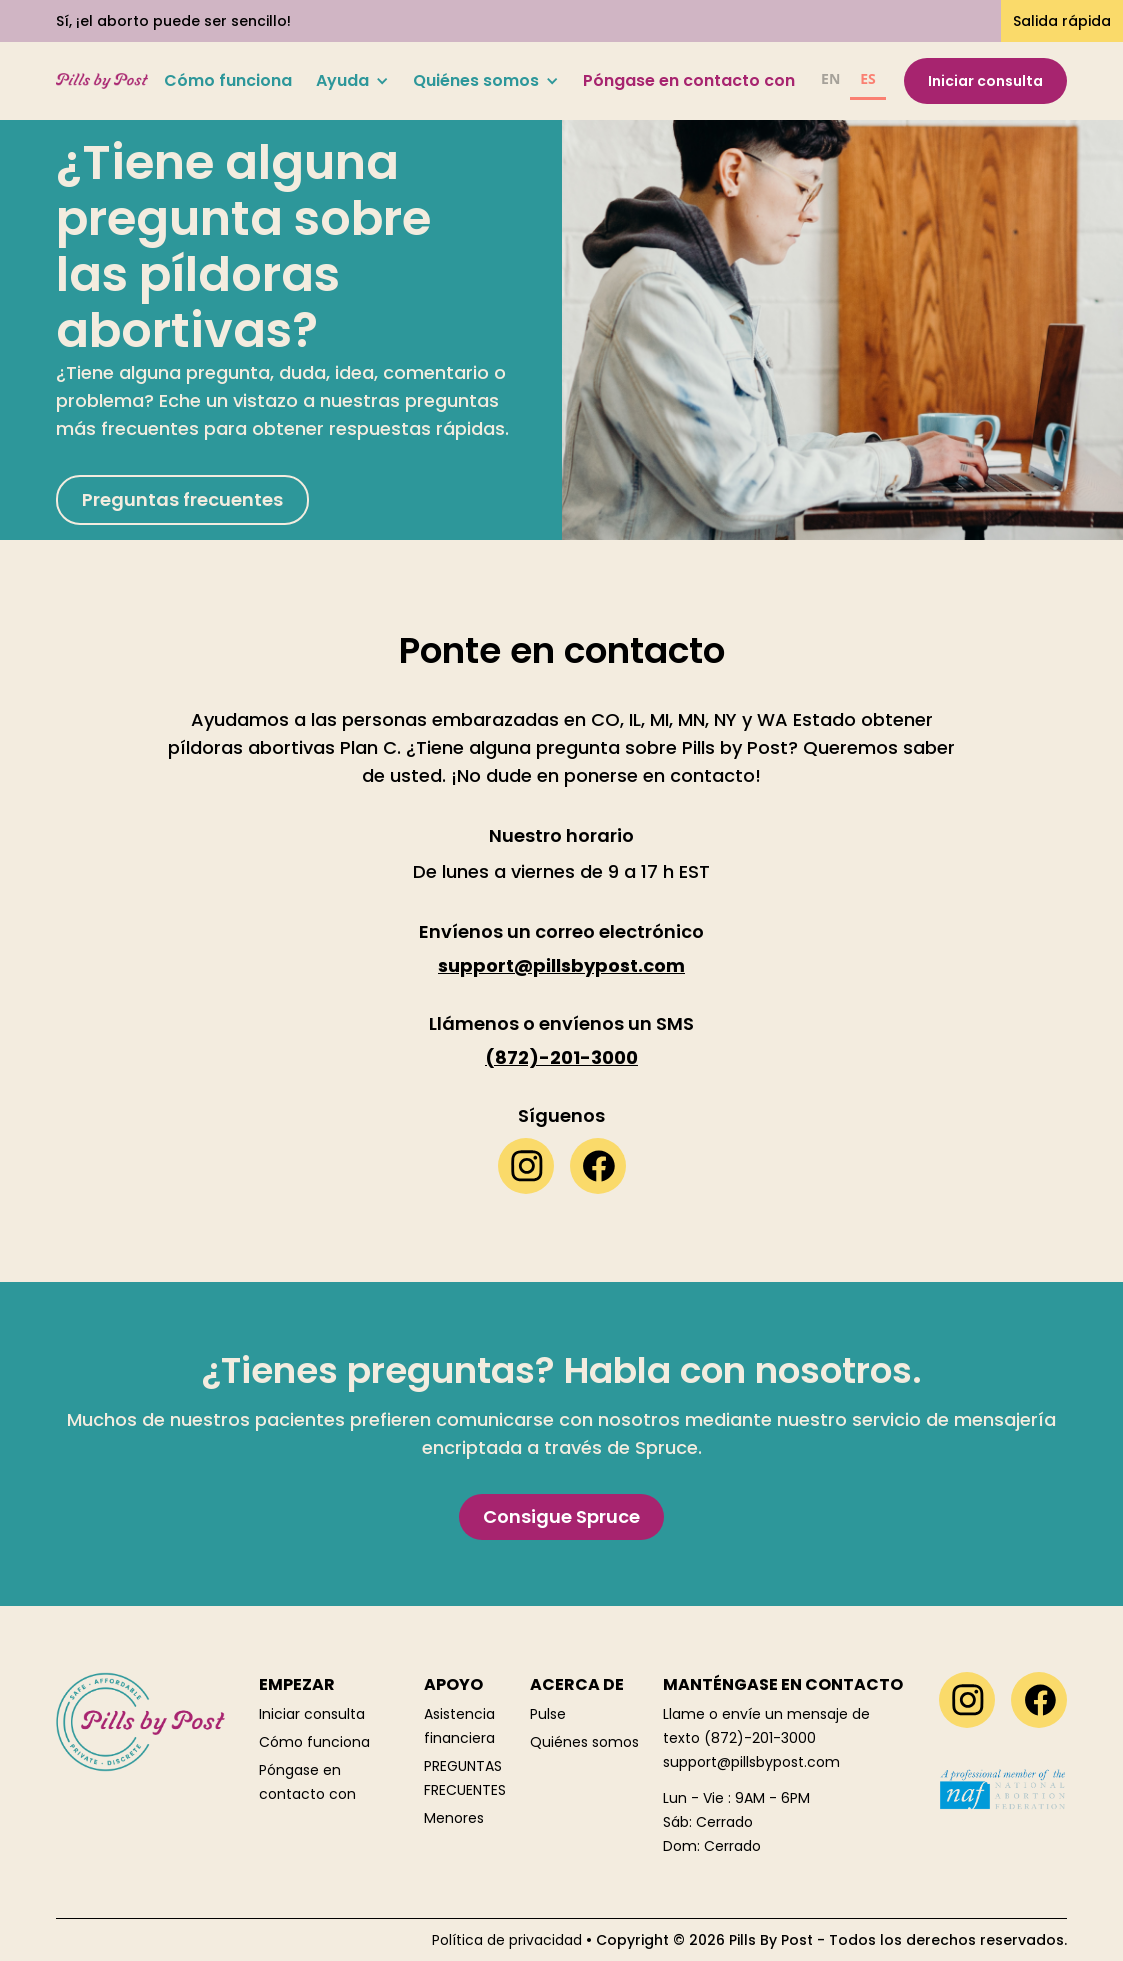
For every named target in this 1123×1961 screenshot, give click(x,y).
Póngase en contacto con (689, 81)
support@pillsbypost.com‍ (751, 1762)
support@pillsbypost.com (561, 966)
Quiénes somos (584, 1742)
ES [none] (868, 78)
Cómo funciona (228, 81)
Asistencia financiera (459, 1726)
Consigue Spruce (561, 1516)
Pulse (548, 1714)
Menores (454, 1818)
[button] (352, 81)
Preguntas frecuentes (182, 499)
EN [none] (830, 78)
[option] (830, 81)
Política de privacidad (507, 1940)
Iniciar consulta (985, 81)
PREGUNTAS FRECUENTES (465, 1778)
